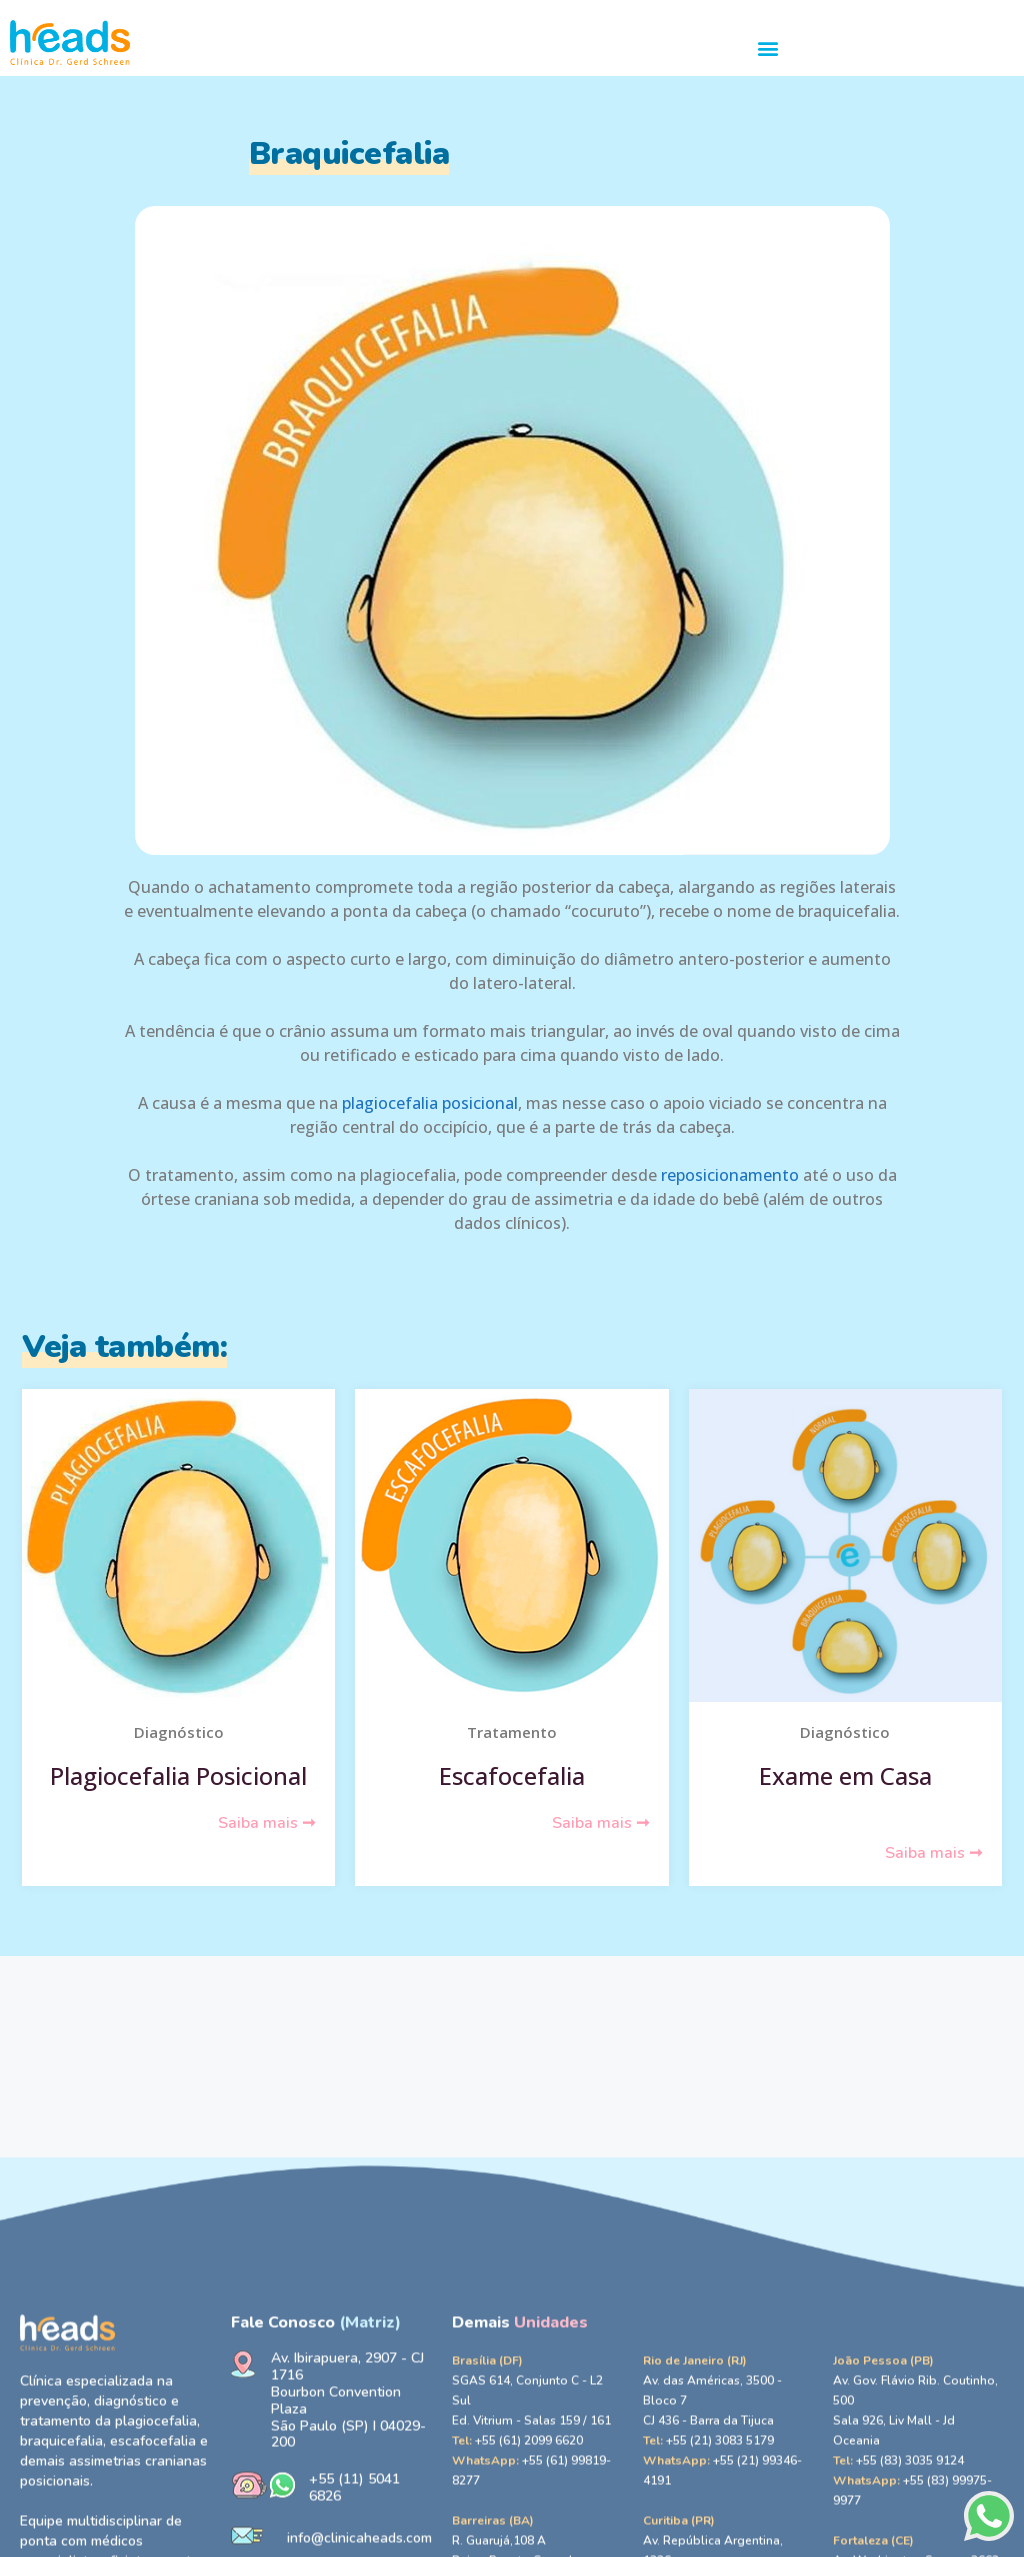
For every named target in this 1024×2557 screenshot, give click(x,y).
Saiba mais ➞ (266, 1823)
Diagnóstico (179, 1732)
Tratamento (512, 1732)
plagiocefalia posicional (430, 1103)
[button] (768, 47)
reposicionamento (730, 1175)
